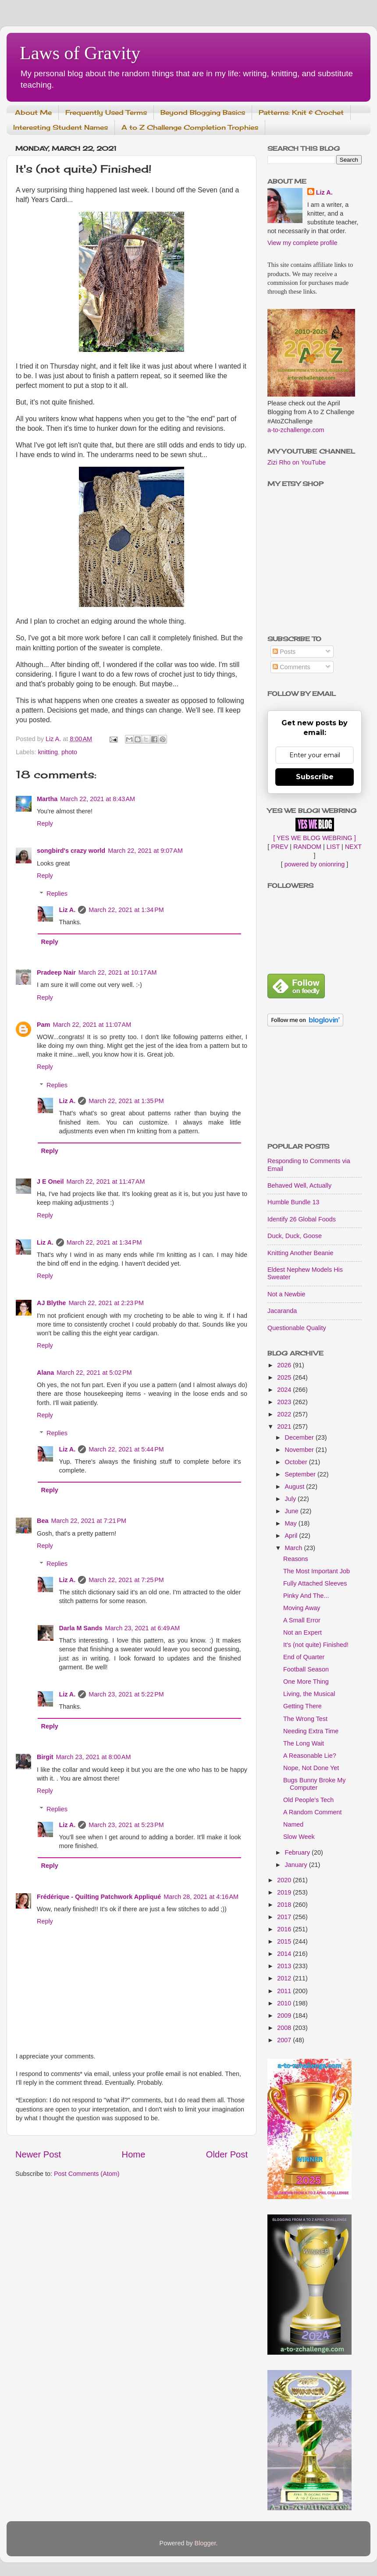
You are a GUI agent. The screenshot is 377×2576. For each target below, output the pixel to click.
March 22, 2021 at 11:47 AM (106, 1181)
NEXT (353, 846)
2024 (285, 1389)
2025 (285, 1377)
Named (293, 1824)
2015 (285, 1941)
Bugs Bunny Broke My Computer (314, 1784)
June (292, 1511)
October (297, 1461)
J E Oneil (50, 1181)
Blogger (205, 2543)
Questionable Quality (296, 1327)
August (295, 1486)
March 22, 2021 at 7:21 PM (88, 1520)
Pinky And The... (306, 1595)
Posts (284, 651)
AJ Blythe (51, 1302)
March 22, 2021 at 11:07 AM (92, 1024)
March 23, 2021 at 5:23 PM (126, 1824)
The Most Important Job (316, 1571)
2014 (285, 1953)
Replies (57, 893)
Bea (42, 1520)
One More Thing (306, 1681)
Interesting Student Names (60, 127)
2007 (285, 2040)
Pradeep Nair (56, 972)
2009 (285, 2015)
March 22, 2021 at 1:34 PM (126, 909)
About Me (33, 112)
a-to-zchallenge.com (295, 429)
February (298, 1852)
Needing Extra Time (310, 1731)
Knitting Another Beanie (300, 1252)
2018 (285, 1904)
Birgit (45, 1756)
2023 (285, 1401)
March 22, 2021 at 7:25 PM (126, 1579)
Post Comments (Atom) (87, 2173)
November (300, 1449)
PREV (279, 846)
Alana (45, 1372)
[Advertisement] (314, 1085)
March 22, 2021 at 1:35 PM (126, 1100)
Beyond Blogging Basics (202, 112)
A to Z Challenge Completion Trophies (189, 127)
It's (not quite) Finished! (316, 1644)
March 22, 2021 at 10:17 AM (117, 972)
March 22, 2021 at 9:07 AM (145, 850)
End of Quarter (303, 1657)
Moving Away (301, 1607)
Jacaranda (282, 1310)
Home (134, 2154)
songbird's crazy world (71, 850)
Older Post (227, 2154)
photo (69, 752)
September (301, 1474)
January (297, 1864)
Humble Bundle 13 (293, 1202)
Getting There (302, 1706)
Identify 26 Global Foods (301, 1219)
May (292, 1523)
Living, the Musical (309, 1693)
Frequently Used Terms (106, 112)
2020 (285, 1880)
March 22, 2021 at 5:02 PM (94, 1372)
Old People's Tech (308, 1799)
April (292, 1535)
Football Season (306, 1669)
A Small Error (301, 1620)
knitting (48, 752)
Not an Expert (302, 1632)
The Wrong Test (305, 1718)
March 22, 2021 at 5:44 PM (126, 1449)
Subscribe (315, 777)
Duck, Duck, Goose (294, 1235)
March (294, 1547)
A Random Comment (312, 1812)
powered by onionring (315, 864)
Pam (43, 1024)
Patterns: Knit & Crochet (301, 112)
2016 (285, 1929)
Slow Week (299, 1836)
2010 (285, 2003)
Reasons (295, 1558)
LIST (333, 846)
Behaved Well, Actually (299, 1185)
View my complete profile (302, 242)
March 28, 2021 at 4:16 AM (201, 1896)
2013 (285, 1965)
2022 (285, 1414)
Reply (45, 823)
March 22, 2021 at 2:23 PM (106, 1302)
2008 (285, 2027)
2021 (285, 1426)
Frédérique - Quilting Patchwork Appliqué (99, 1896)
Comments (291, 667)
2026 (285, 1365)
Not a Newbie (286, 1294)
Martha (47, 798)
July (291, 1498)
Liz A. (67, 909)
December (300, 1437)
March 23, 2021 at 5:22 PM (126, 1694)
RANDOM (307, 846)
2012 (285, 1978)
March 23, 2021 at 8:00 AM (93, 1756)
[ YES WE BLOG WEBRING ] (314, 837)
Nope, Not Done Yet (311, 1767)
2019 (285, 1892)
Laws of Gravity (80, 53)
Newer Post (38, 2154)
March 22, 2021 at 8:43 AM (97, 798)
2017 (285, 1916)
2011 (285, 1990)
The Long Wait (303, 1743)
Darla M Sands (80, 1628)
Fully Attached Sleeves (315, 1583)
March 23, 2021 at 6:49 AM (142, 1628)
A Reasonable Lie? (309, 1755)
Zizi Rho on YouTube (296, 462)
